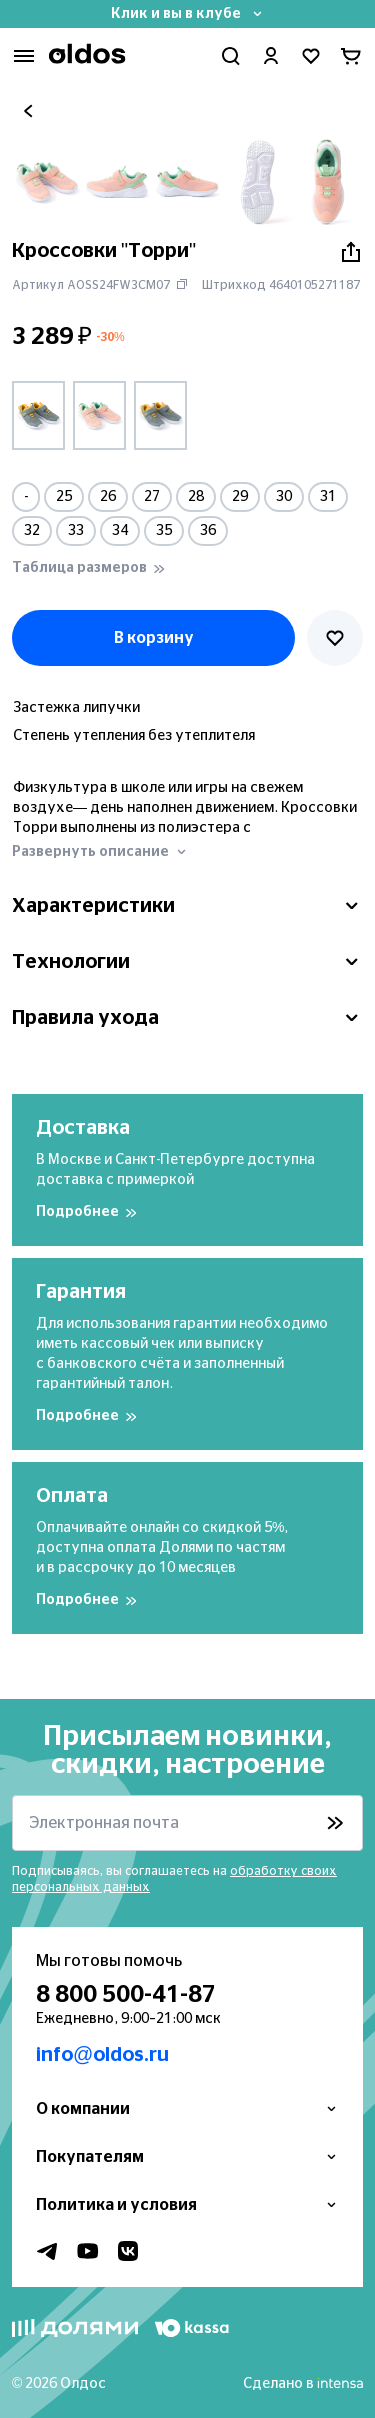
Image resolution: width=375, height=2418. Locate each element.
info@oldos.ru (102, 2055)
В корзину (154, 638)
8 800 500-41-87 (126, 1995)
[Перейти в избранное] (311, 56)
